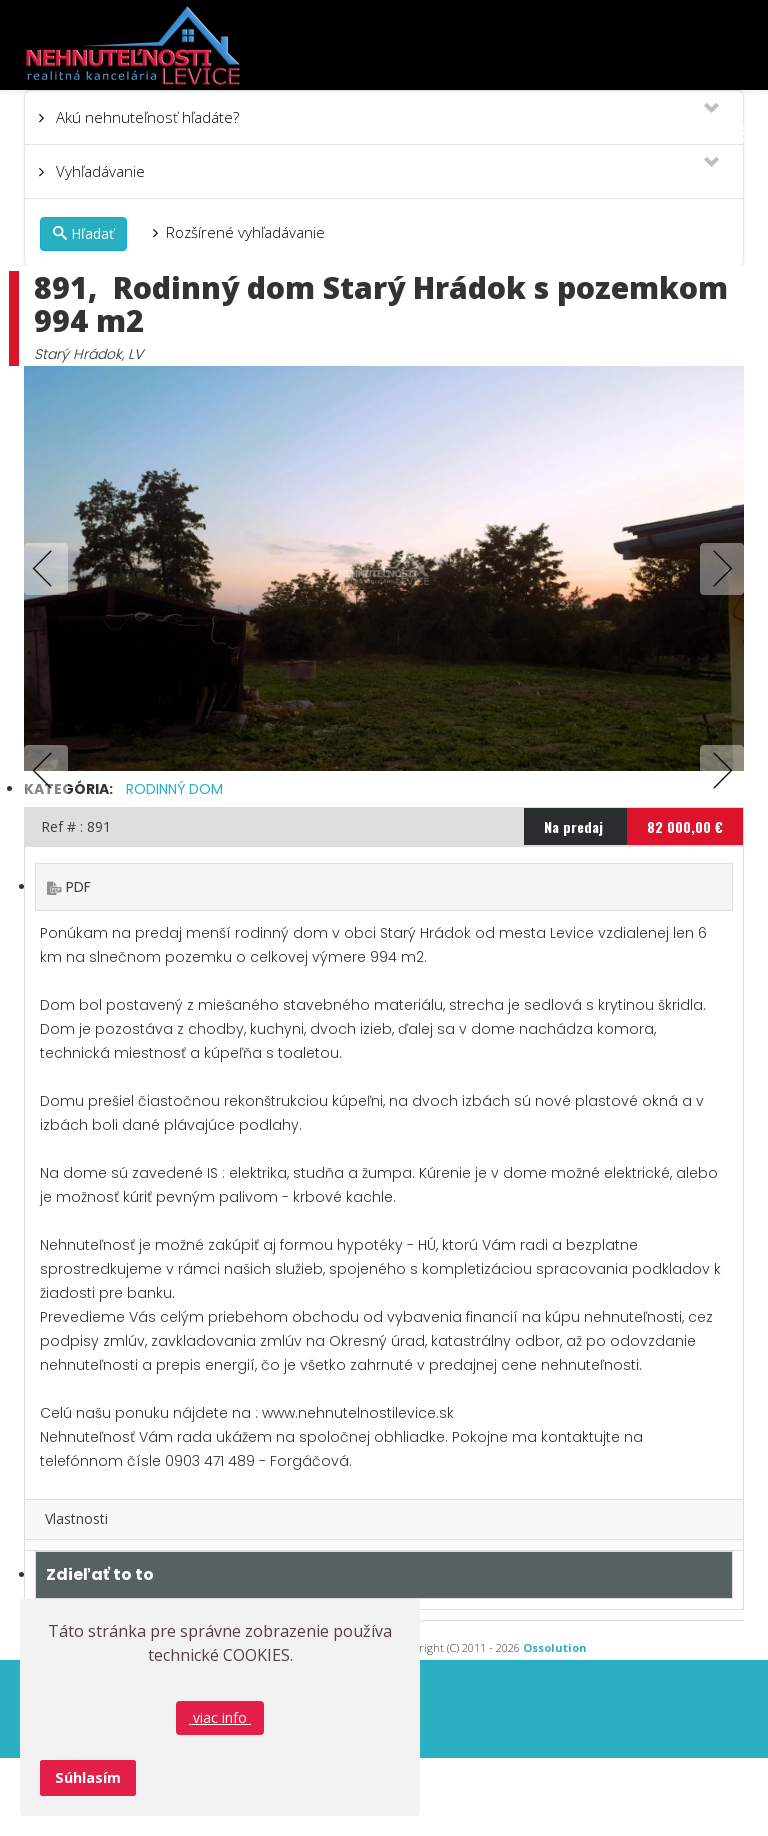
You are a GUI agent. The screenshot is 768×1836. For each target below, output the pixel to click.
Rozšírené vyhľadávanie (245, 232)
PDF (78, 965)
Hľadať (83, 233)
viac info (220, 1717)
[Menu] (735, 133)
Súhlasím (88, 1777)
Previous (50, 569)
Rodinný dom (174, 867)
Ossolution (555, 1725)
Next (718, 569)
